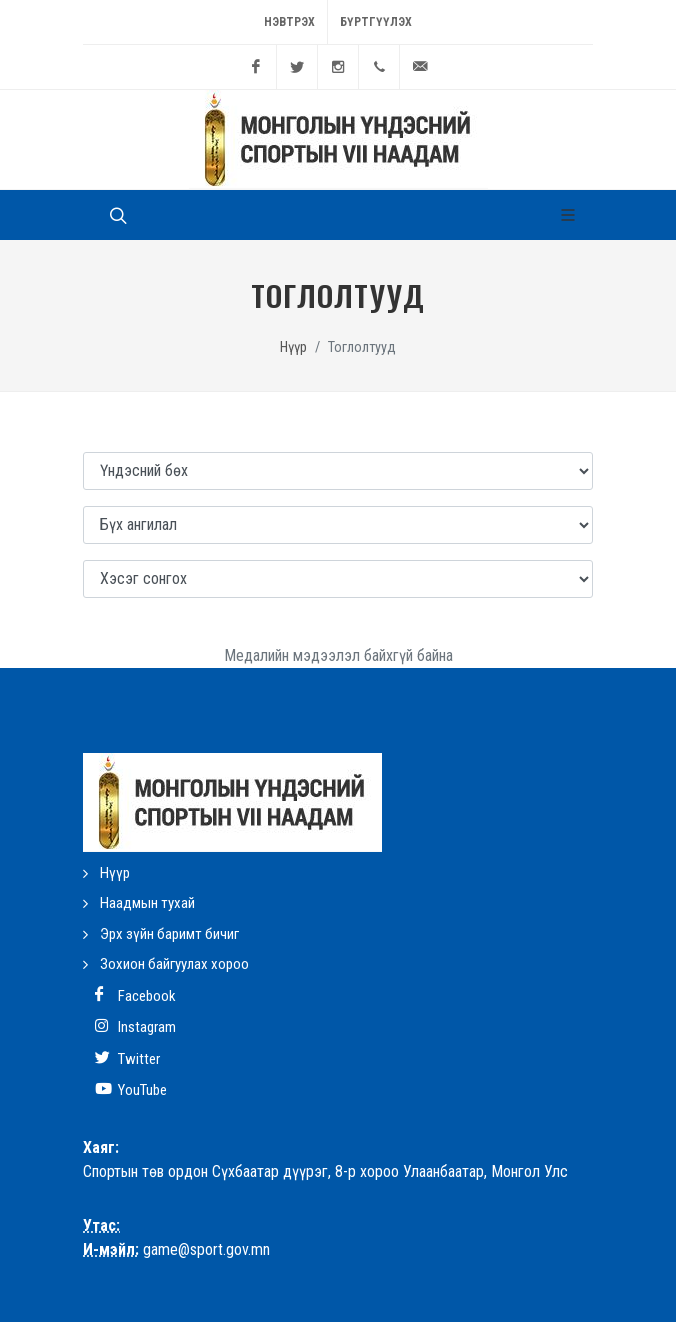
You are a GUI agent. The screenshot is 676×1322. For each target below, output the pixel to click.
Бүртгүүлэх (376, 22)
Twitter (127, 1058)
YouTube (131, 1089)
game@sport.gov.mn (206, 1249)
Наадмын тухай (147, 903)
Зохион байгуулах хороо (174, 964)
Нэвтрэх (289, 22)
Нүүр (293, 347)
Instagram (135, 1026)
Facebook (135, 995)
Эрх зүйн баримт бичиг (169, 934)
